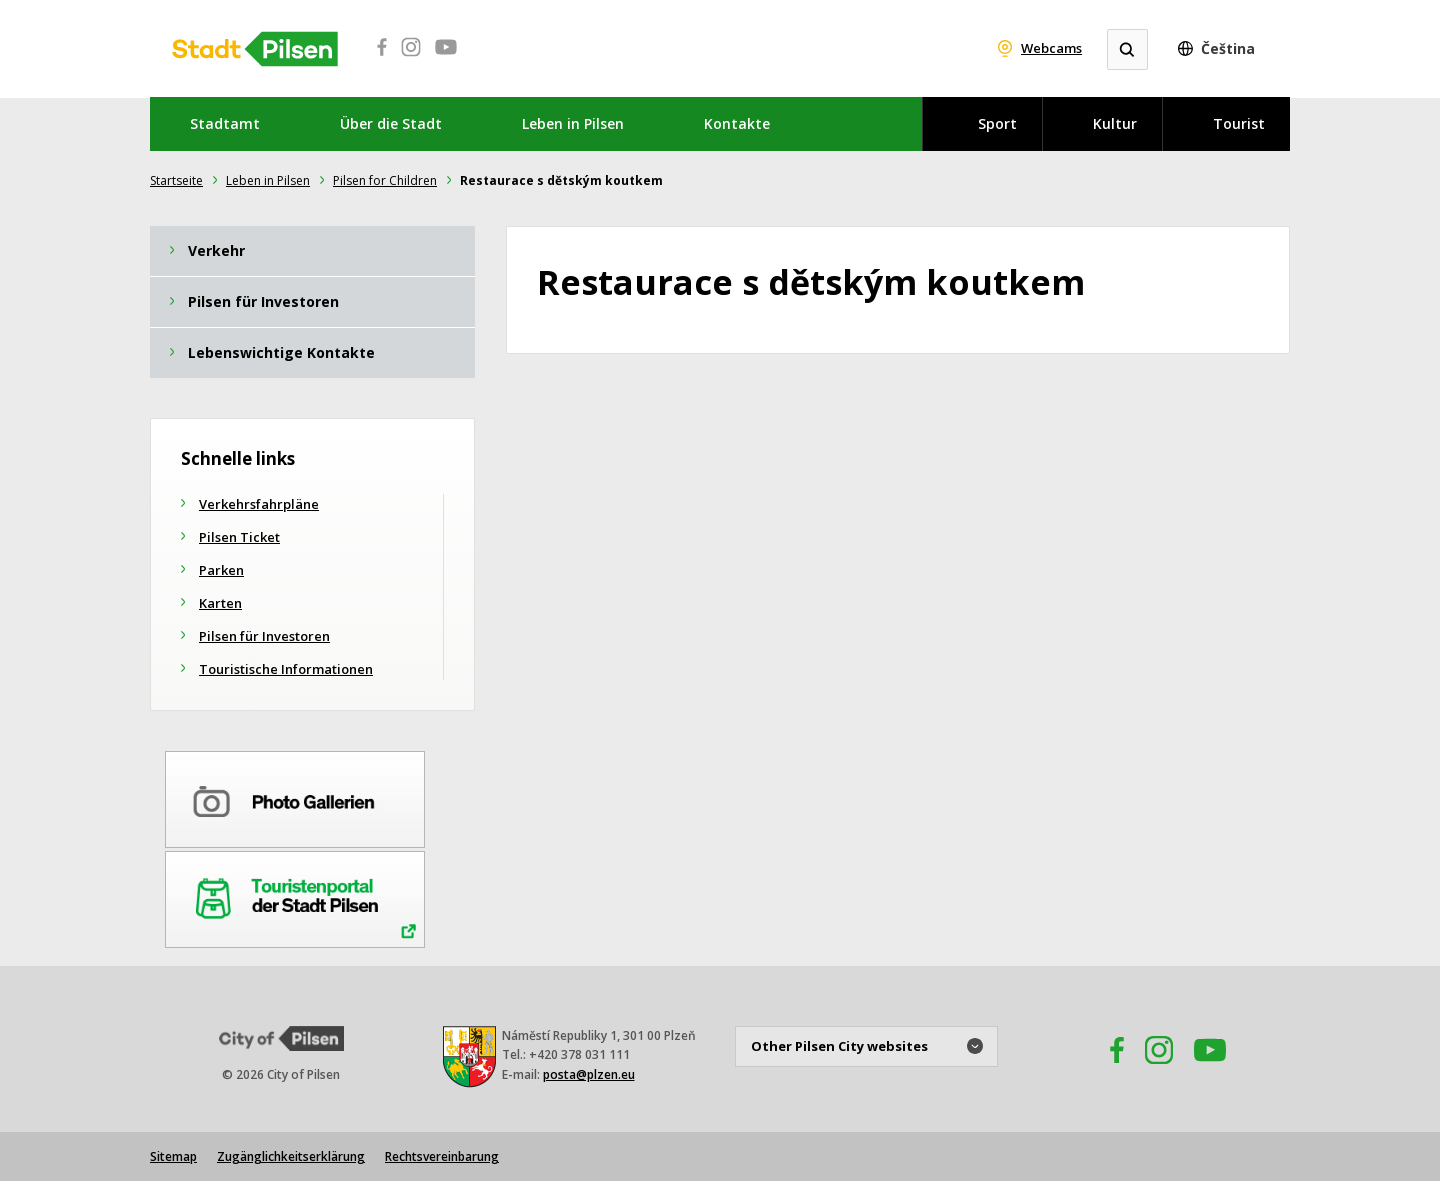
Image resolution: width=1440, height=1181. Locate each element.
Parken (221, 570)
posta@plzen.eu (589, 1074)
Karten (220, 603)
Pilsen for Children (385, 180)
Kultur (1115, 123)
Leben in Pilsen (573, 123)
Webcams (1051, 48)
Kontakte (737, 123)
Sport (997, 123)
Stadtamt (225, 123)
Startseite (176, 180)
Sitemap (173, 1156)
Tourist (1239, 123)
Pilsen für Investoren (264, 636)
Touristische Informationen (286, 669)
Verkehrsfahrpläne (259, 504)
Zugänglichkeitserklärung (291, 1156)
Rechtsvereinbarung (442, 1156)
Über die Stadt (391, 123)
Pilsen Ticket (239, 537)
